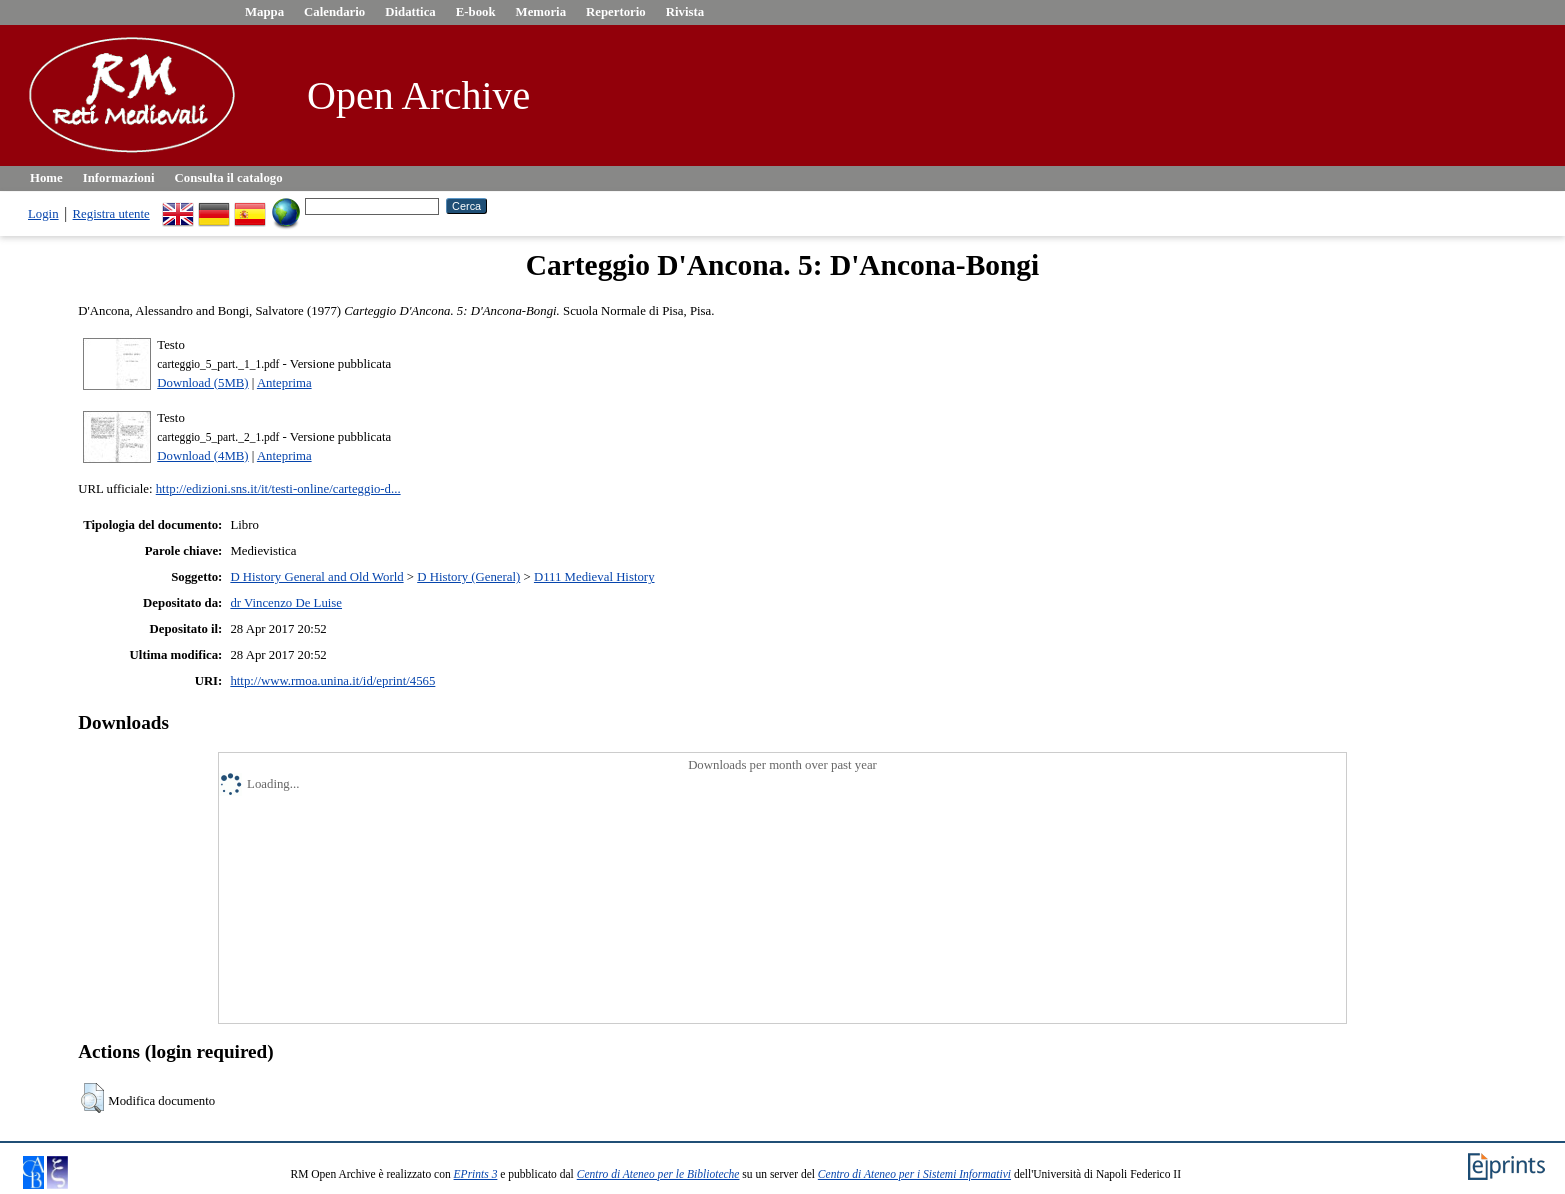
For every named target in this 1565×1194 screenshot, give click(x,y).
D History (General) (468, 577)
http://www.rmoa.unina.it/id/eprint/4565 (332, 681)
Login (43, 214)
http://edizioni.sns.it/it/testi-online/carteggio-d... (278, 489)
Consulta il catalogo (229, 178)
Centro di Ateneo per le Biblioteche (658, 1174)
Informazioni (119, 178)
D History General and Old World (316, 577)
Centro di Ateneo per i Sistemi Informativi (914, 1174)
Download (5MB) (202, 383)
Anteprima (284, 383)
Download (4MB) (202, 456)
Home (46, 178)
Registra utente (111, 214)
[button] (92, 1098)
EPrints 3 (476, 1174)
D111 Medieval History (594, 577)
